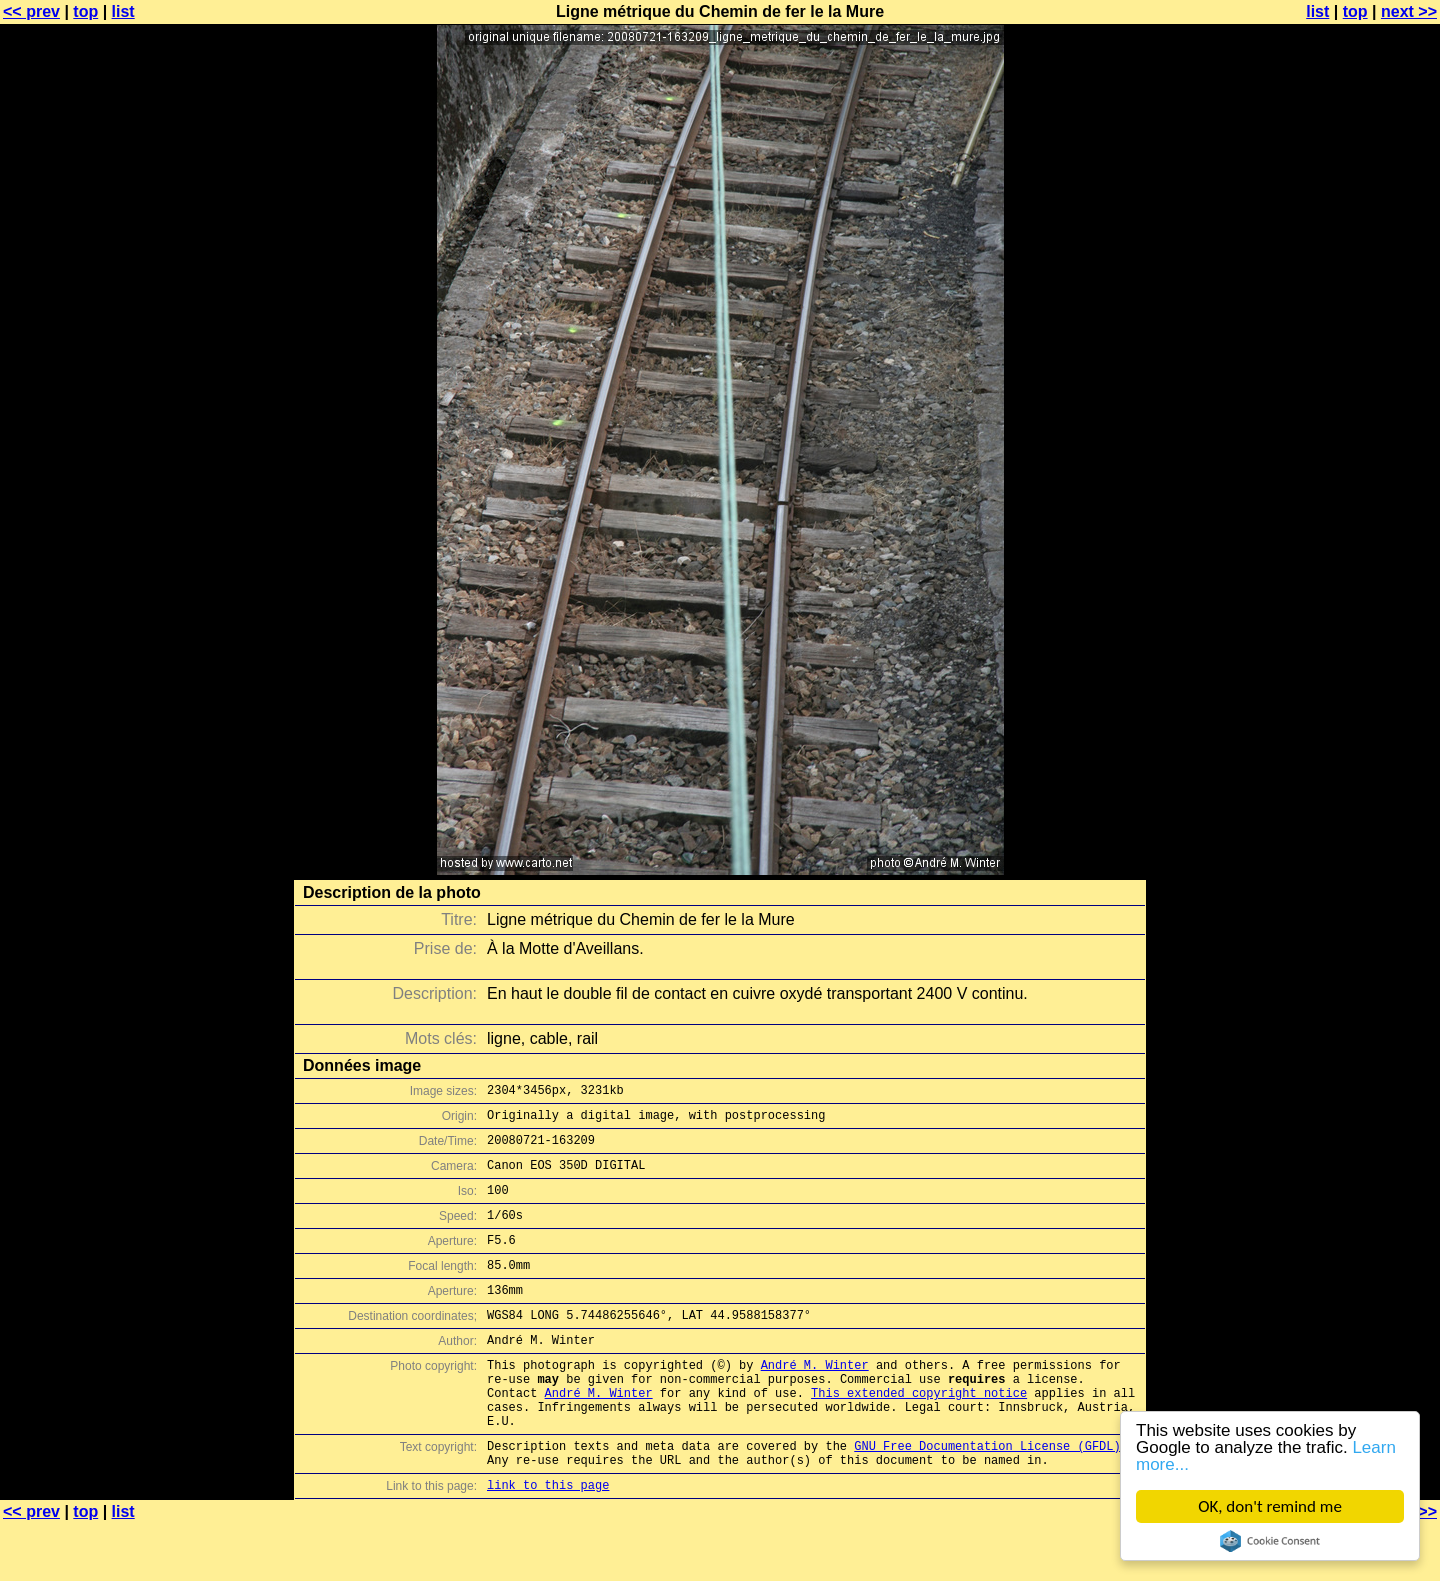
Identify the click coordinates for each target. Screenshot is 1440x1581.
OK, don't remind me (1270, 1506)
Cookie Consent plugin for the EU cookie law (1270, 1541)
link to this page (548, 1541)
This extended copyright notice (919, 1434)
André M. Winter (815, 1400)
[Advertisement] (1359, 495)
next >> (1409, 11)
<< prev (31, 11)
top (85, 11)
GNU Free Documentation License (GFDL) (987, 1496)
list (123, 11)
